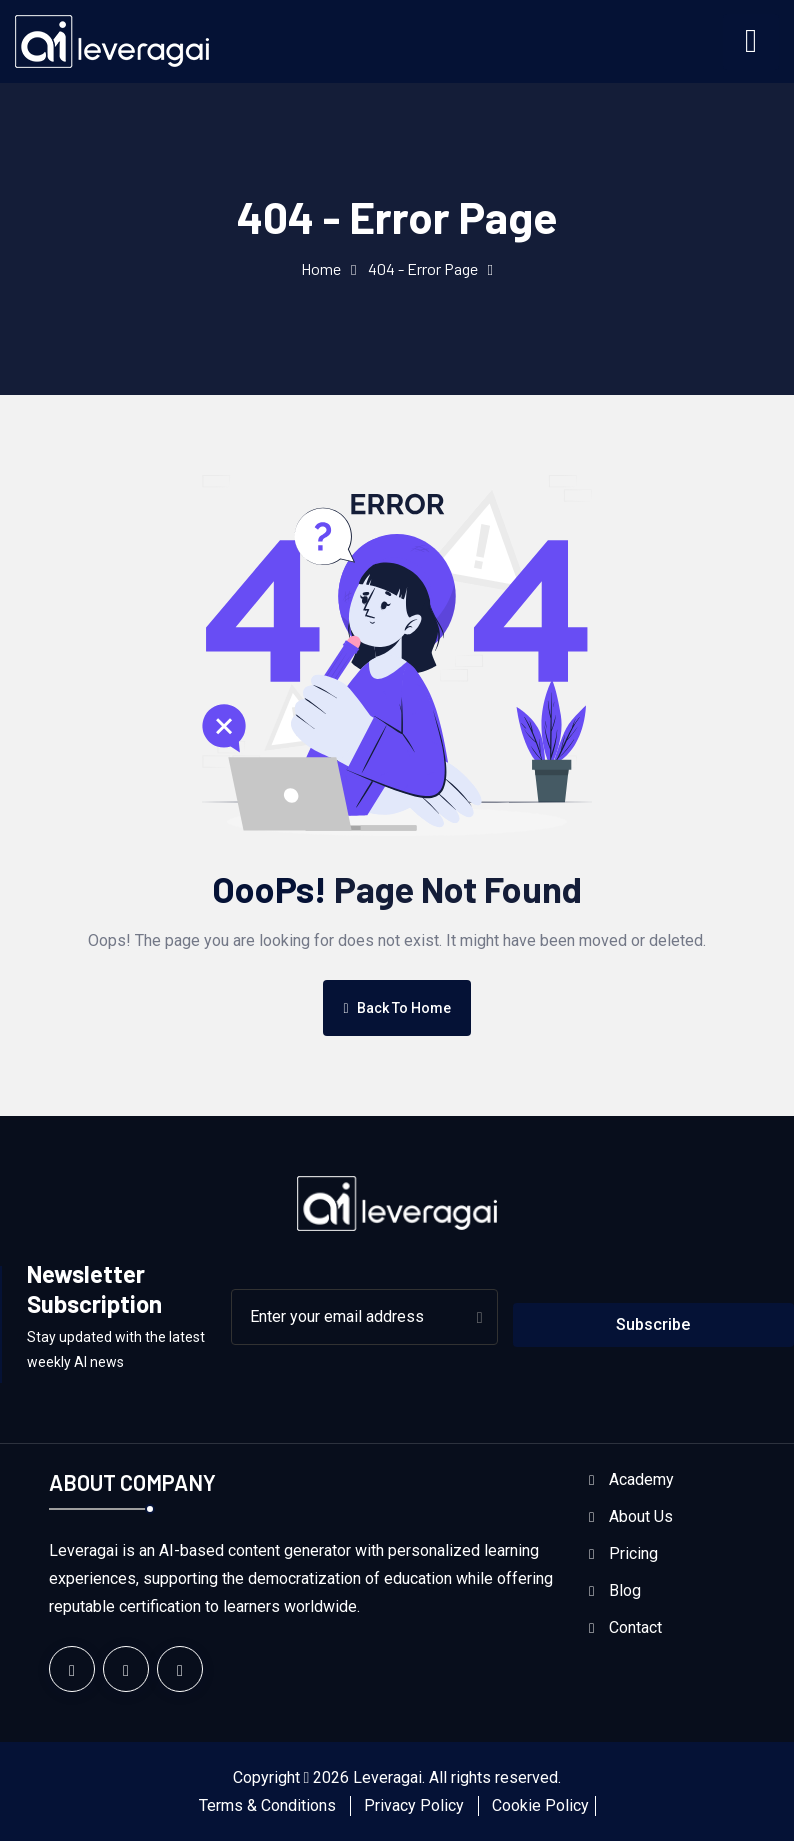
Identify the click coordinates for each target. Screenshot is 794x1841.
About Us (641, 1516)
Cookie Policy (540, 1805)
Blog (625, 1590)
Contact (635, 1627)
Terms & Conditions (267, 1805)
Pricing (633, 1553)
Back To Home (396, 1008)
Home (321, 268)
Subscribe (653, 1324)
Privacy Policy (414, 1805)
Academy (641, 1479)
